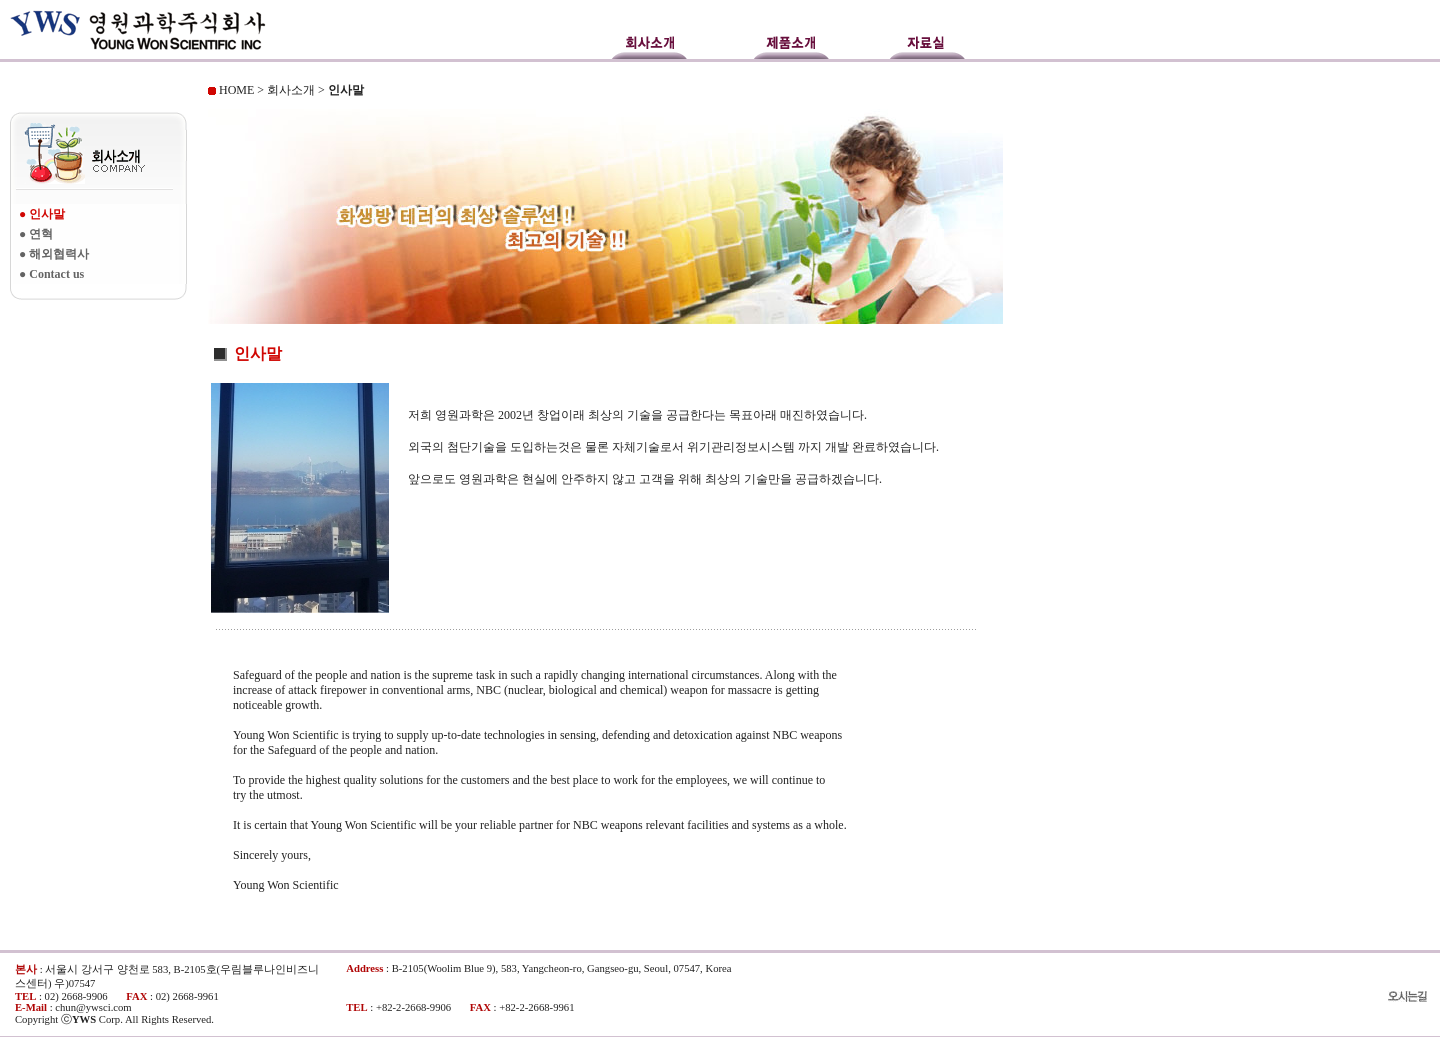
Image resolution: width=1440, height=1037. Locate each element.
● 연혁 (36, 234)
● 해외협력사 (54, 254)
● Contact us (51, 274)
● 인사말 (42, 214)
